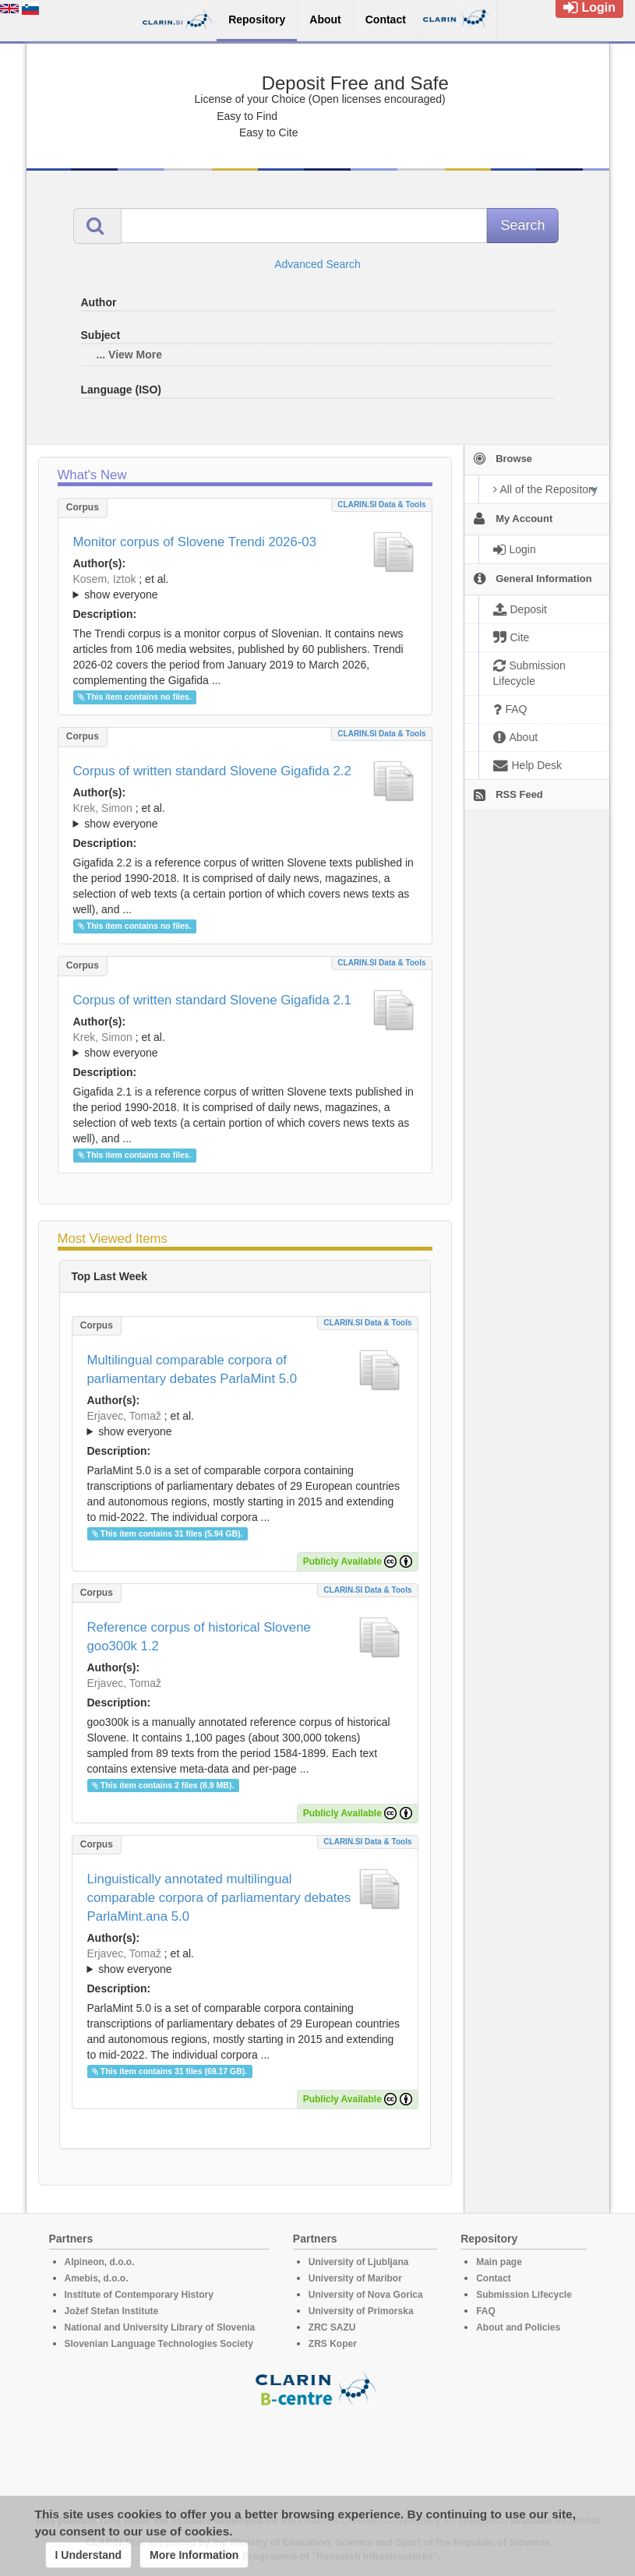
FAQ (486, 2311)
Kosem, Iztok (104, 579)
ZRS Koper (333, 2343)
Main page (499, 2262)
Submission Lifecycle (524, 2294)
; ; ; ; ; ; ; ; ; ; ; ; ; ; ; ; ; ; (245, 815)
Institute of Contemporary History (139, 2294)
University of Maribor (355, 2278)
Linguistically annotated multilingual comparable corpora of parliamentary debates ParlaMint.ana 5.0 (219, 1898)
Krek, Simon (102, 808)
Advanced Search (317, 264)
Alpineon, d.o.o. (100, 2262)
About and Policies (518, 2327)
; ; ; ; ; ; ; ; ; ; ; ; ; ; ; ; (245, 1044)
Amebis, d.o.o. (97, 2278)
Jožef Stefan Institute (112, 2311)
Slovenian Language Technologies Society (159, 2343)
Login (589, 7)
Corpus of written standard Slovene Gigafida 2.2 (212, 771)
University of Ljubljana (359, 2262)
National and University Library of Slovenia (160, 2327)
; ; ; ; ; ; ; (245, 586)
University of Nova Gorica (366, 2294)
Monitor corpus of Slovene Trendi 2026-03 (195, 542)
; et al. (245, 587)
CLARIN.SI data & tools (381, 504)
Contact (493, 2278)
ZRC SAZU (332, 2327)
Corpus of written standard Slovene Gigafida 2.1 (212, 1000)
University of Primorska (361, 2311)
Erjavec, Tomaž (124, 1416)
